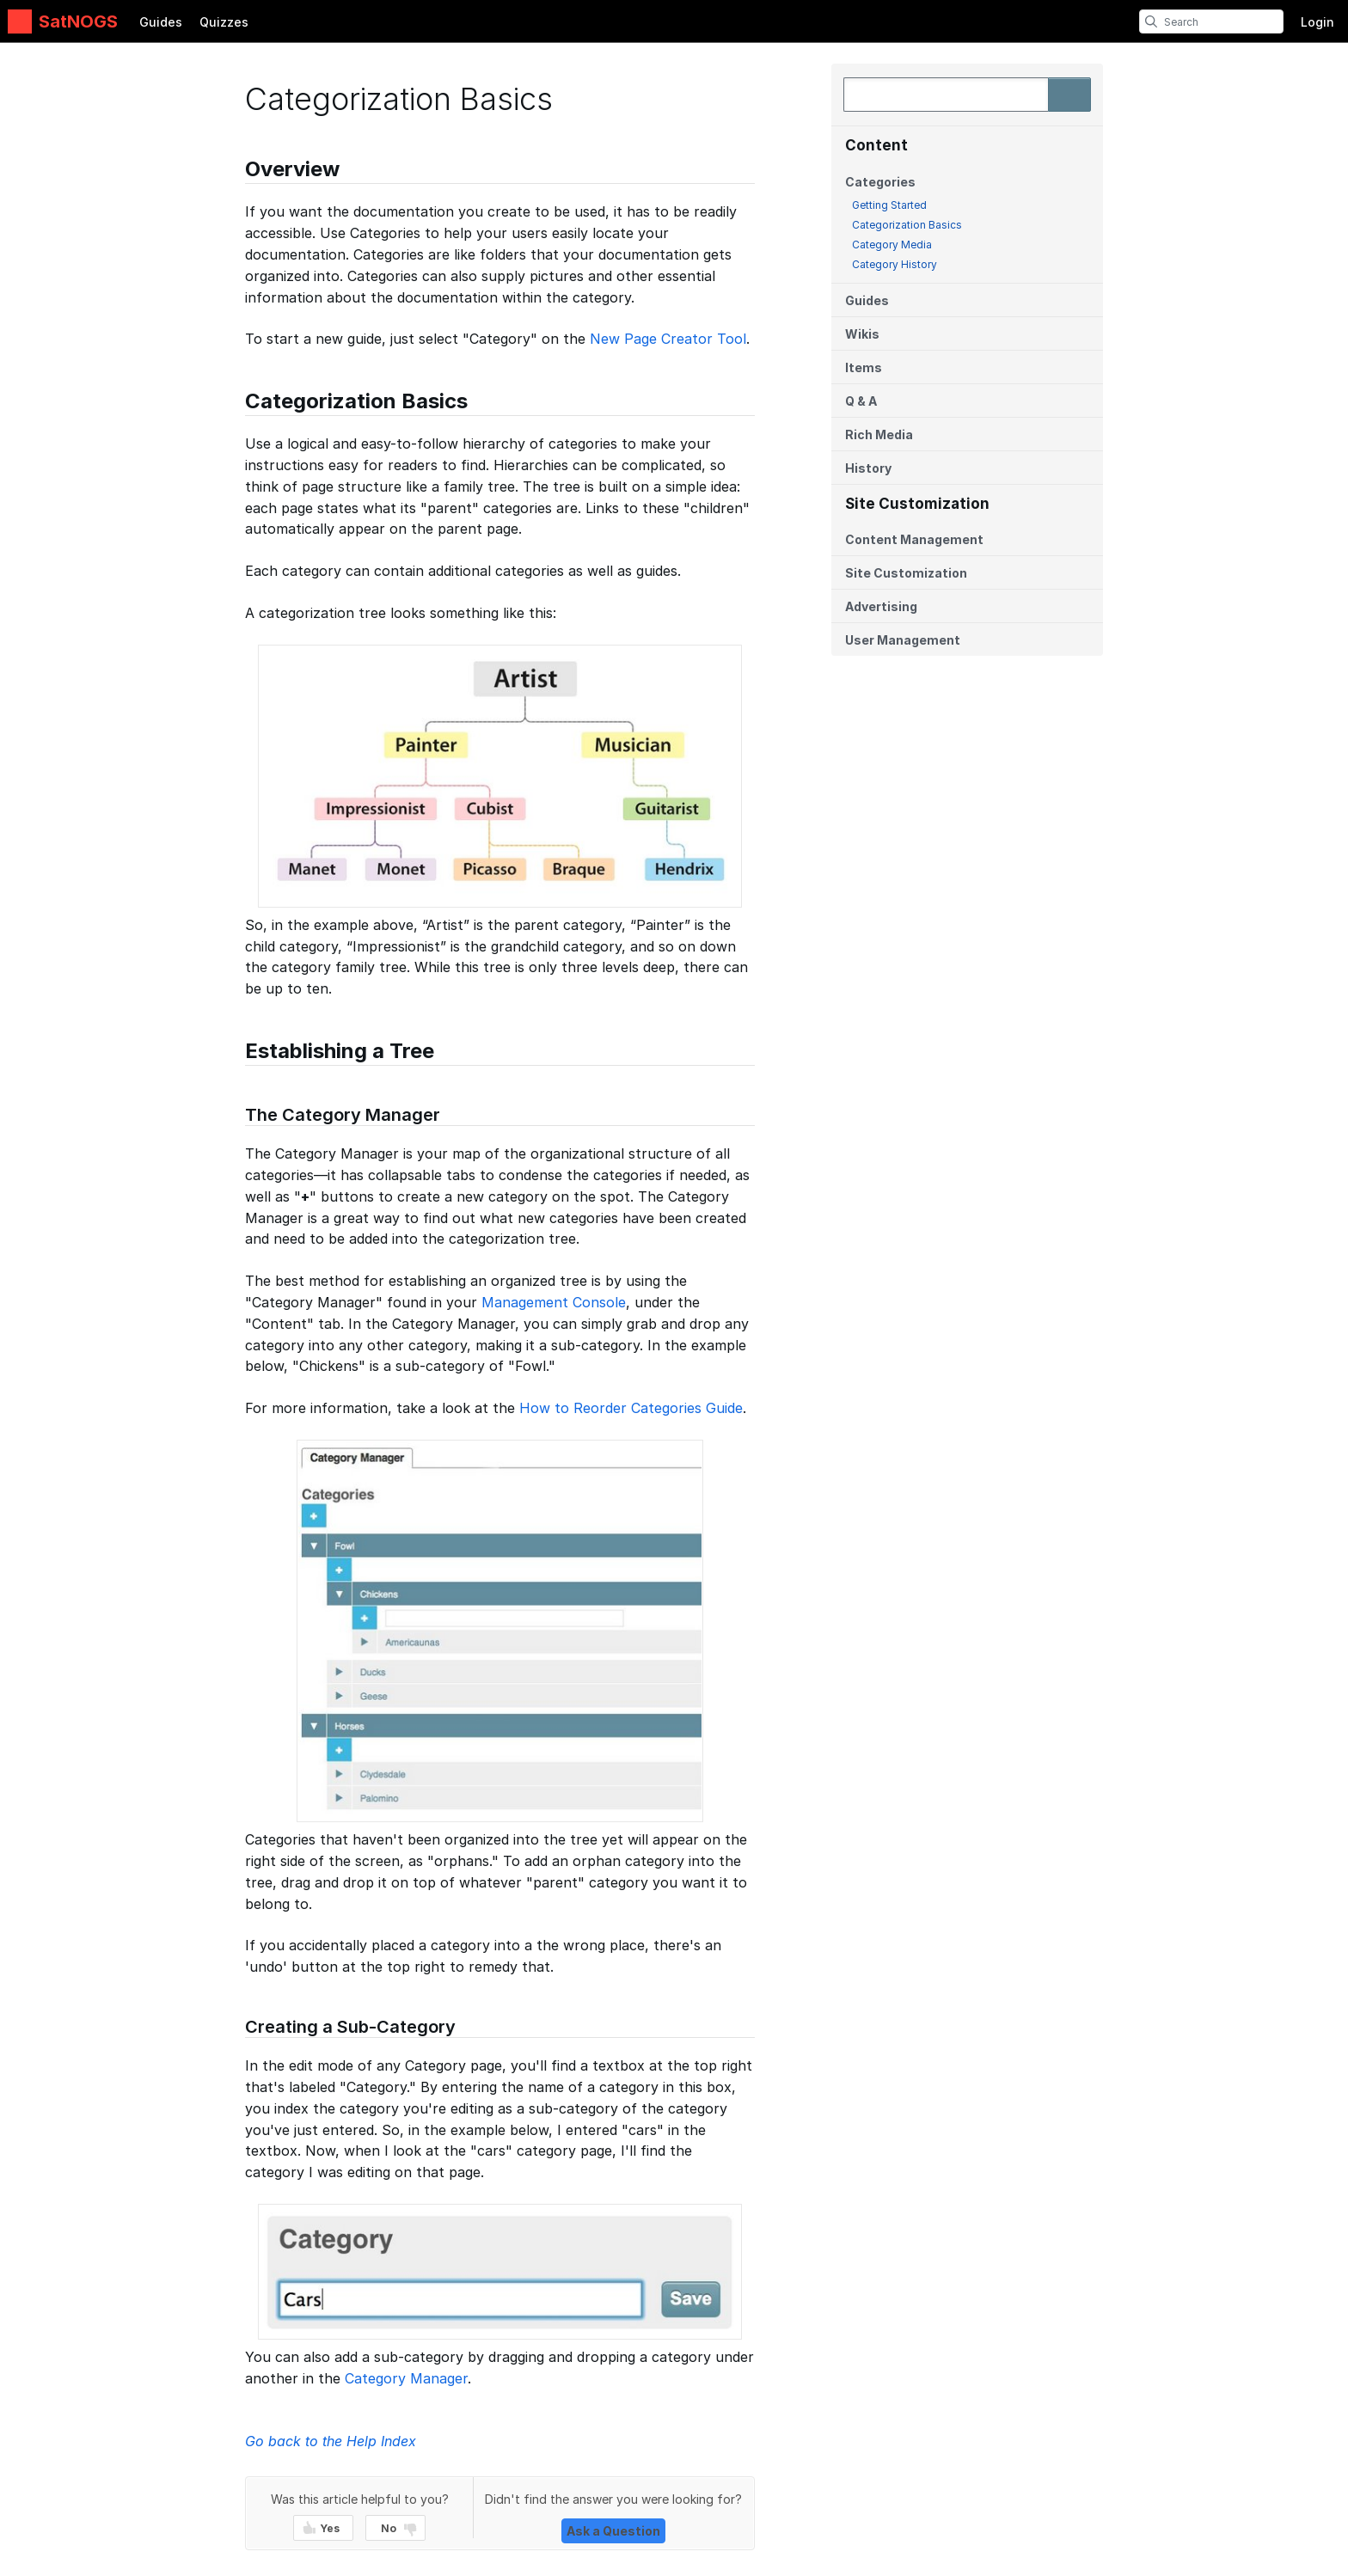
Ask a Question (613, 2531)
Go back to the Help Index (330, 2441)
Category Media (892, 244)
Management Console (553, 1302)
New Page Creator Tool (668, 338)
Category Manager (406, 2378)
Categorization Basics (907, 224)
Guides (160, 22)
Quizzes (223, 22)
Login (1317, 22)
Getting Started (889, 205)
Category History (894, 264)
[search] (1151, 21)
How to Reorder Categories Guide (631, 1407)
